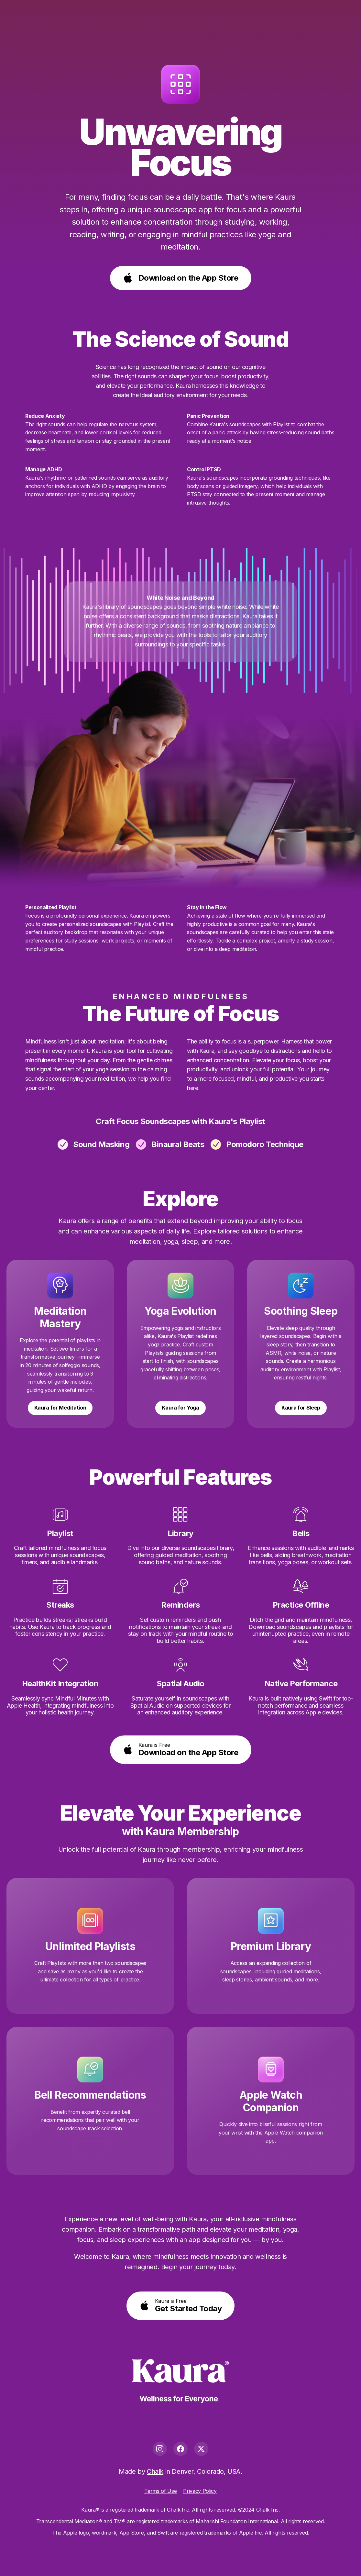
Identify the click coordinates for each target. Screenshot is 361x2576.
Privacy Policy (200, 2491)
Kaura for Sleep (300, 1407)
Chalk (155, 2471)
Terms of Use (160, 2491)
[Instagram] (160, 2449)
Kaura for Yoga (180, 1407)
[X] (201, 2449)
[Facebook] (180, 2449)
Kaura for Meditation (60, 1407)
